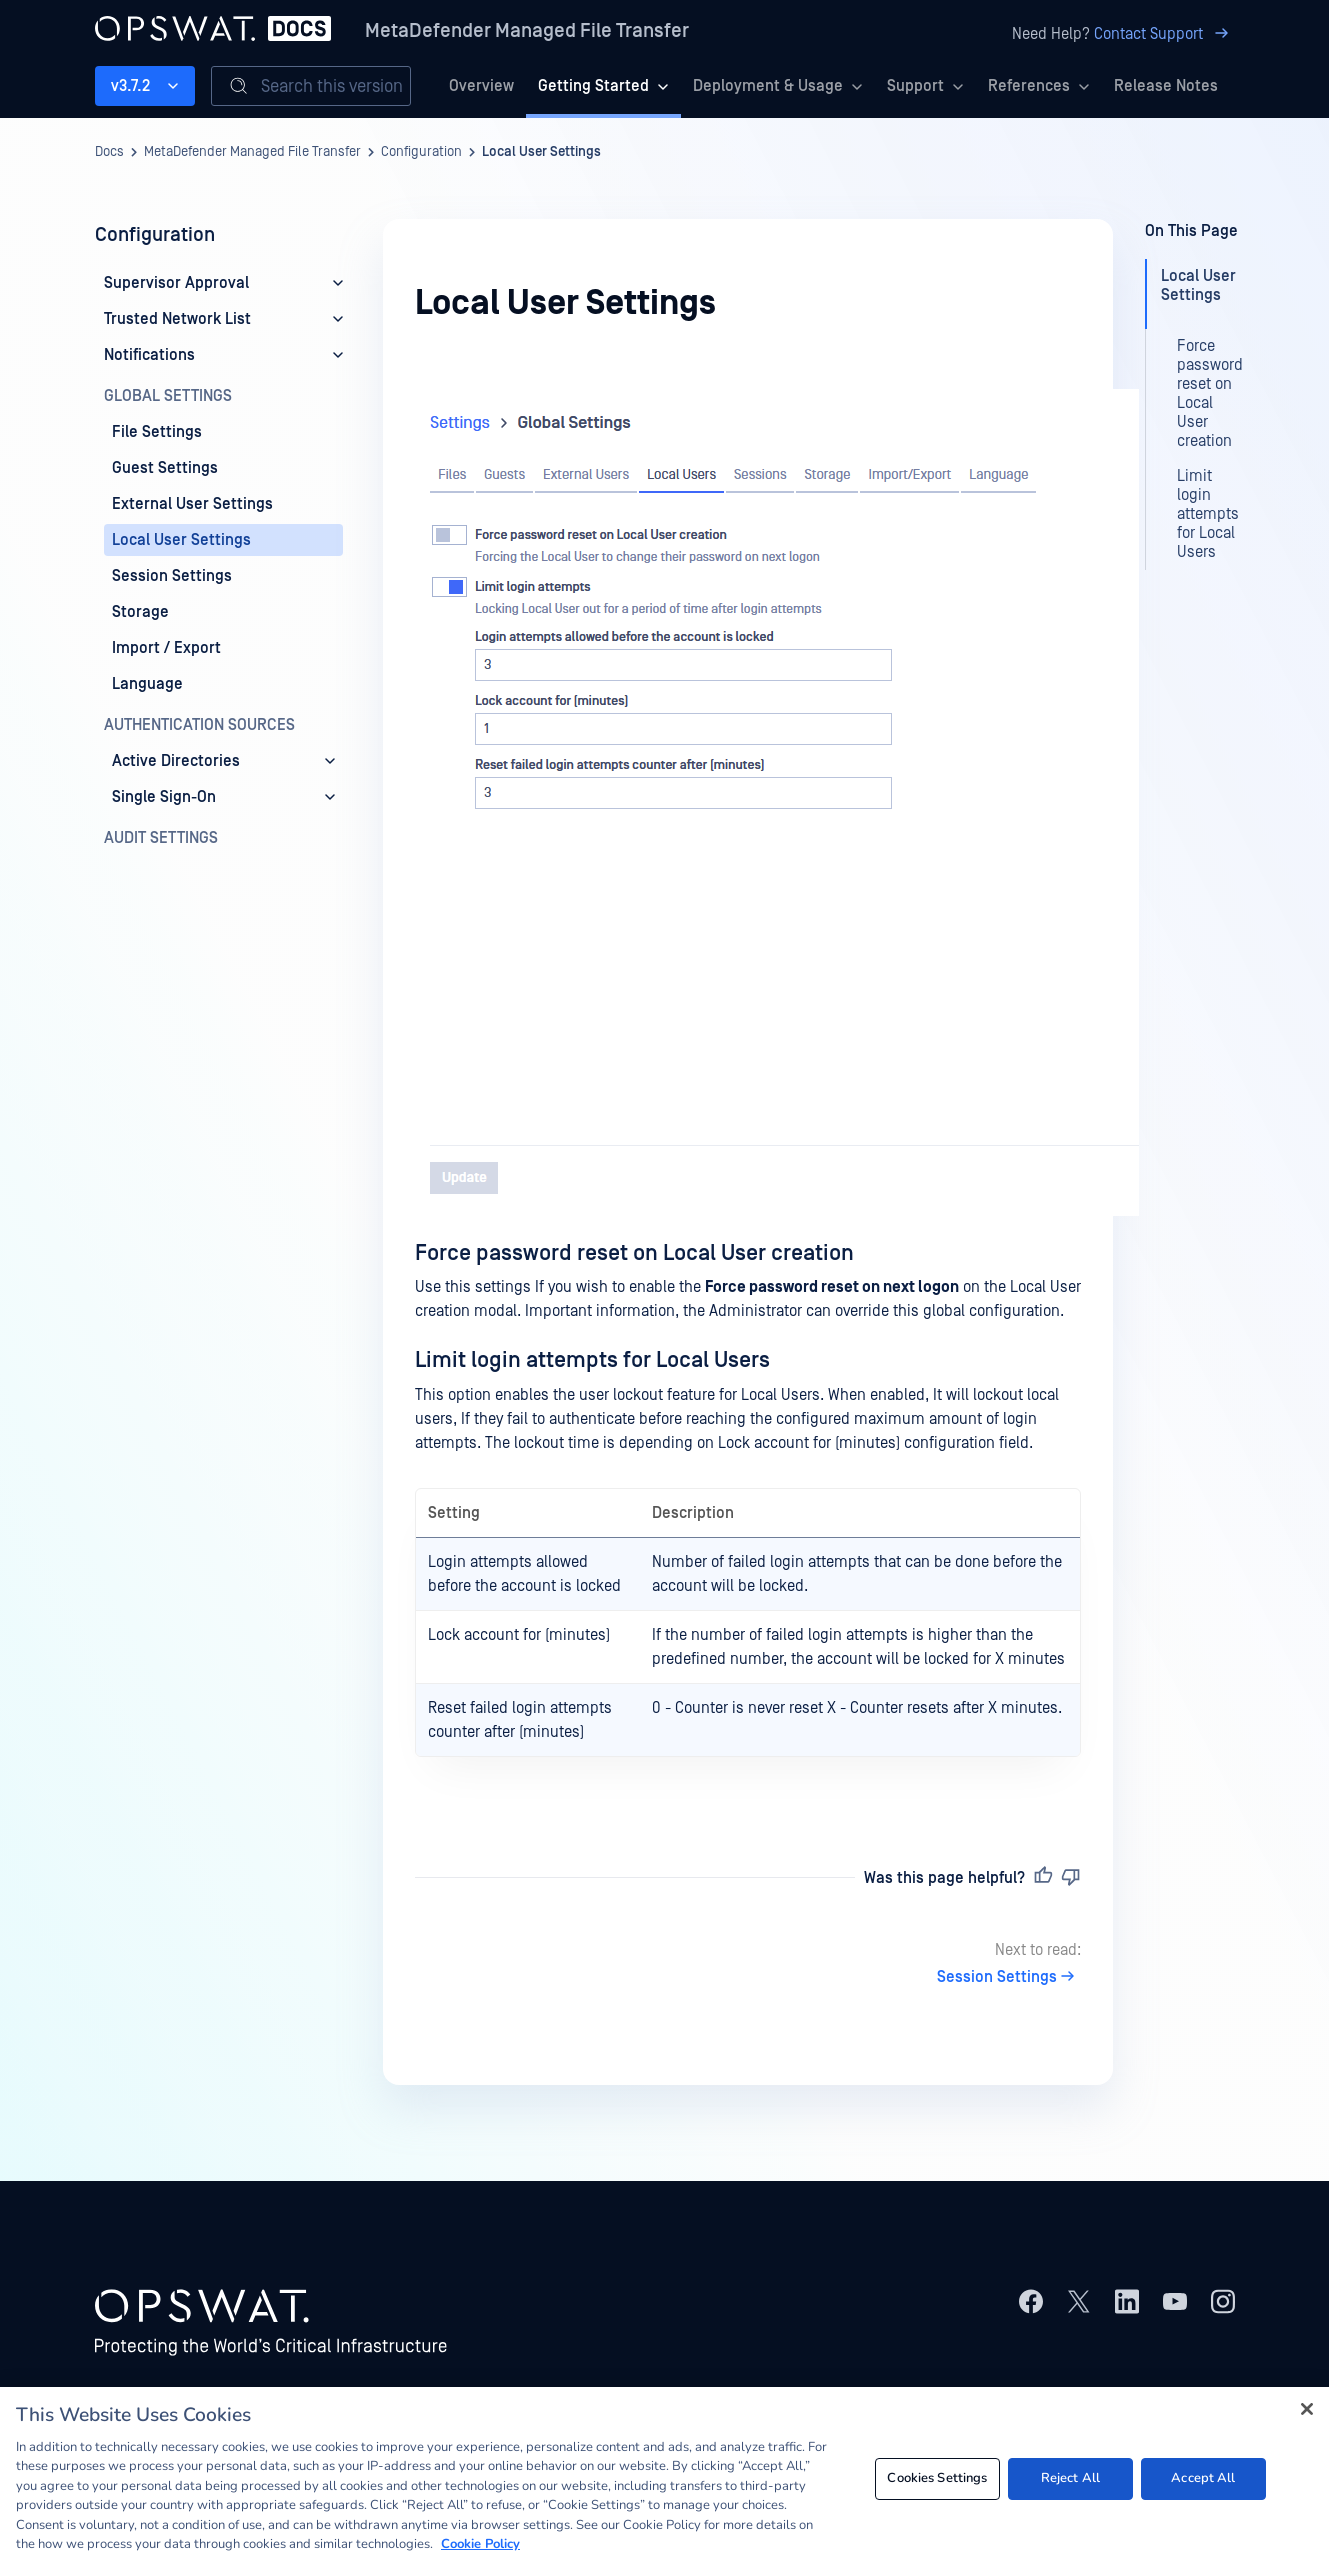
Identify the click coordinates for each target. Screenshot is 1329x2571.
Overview (481, 86)
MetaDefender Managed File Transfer (527, 31)
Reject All (1070, 2478)
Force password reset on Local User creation (634, 1253)
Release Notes (1166, 86)
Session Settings (1009, 1977)
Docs (109, 152)
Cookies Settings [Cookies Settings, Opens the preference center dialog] (937, 2478)
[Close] (1307, 2409)
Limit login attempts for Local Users (592, 1360)
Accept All (1203, 2478)
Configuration (421, 152)
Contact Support (1164, 34)
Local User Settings (541, 152)
